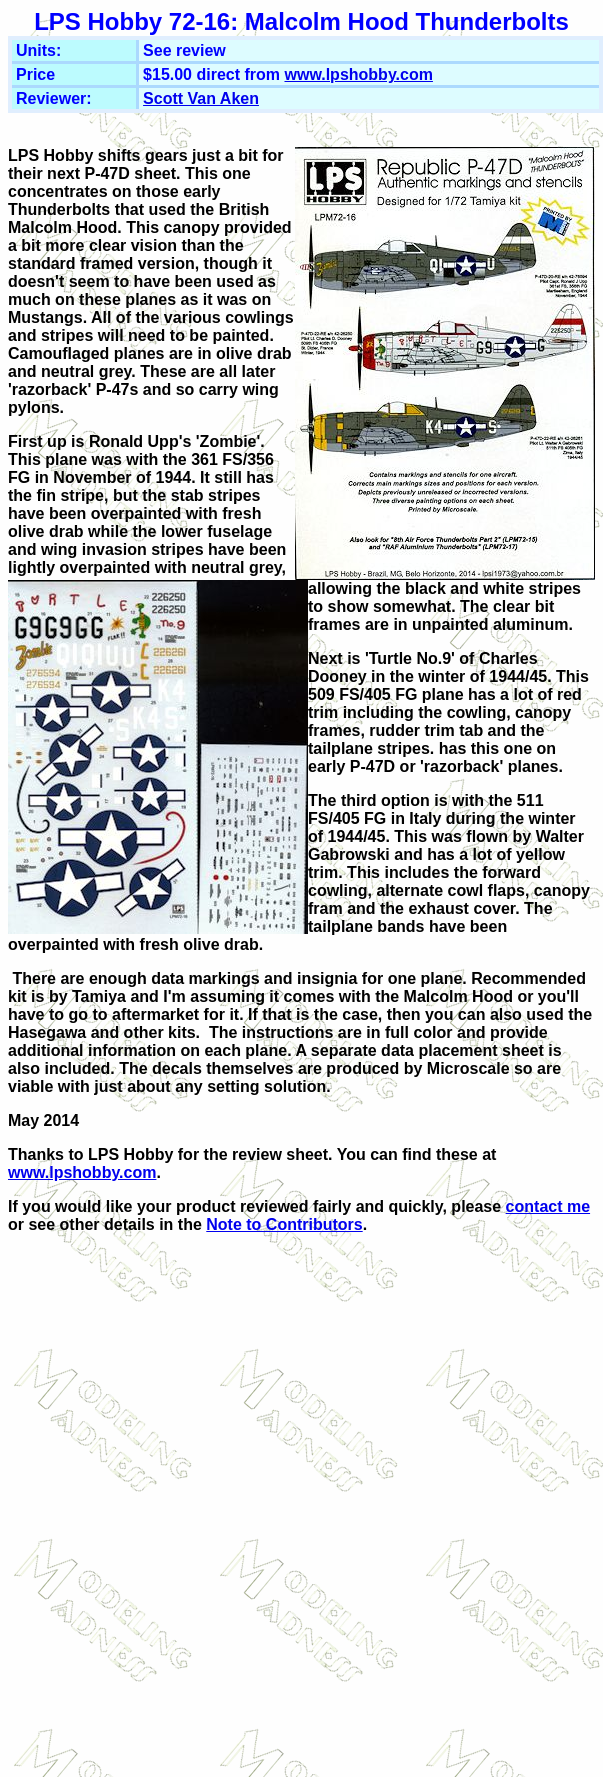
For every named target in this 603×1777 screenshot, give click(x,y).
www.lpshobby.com (358, 74)
